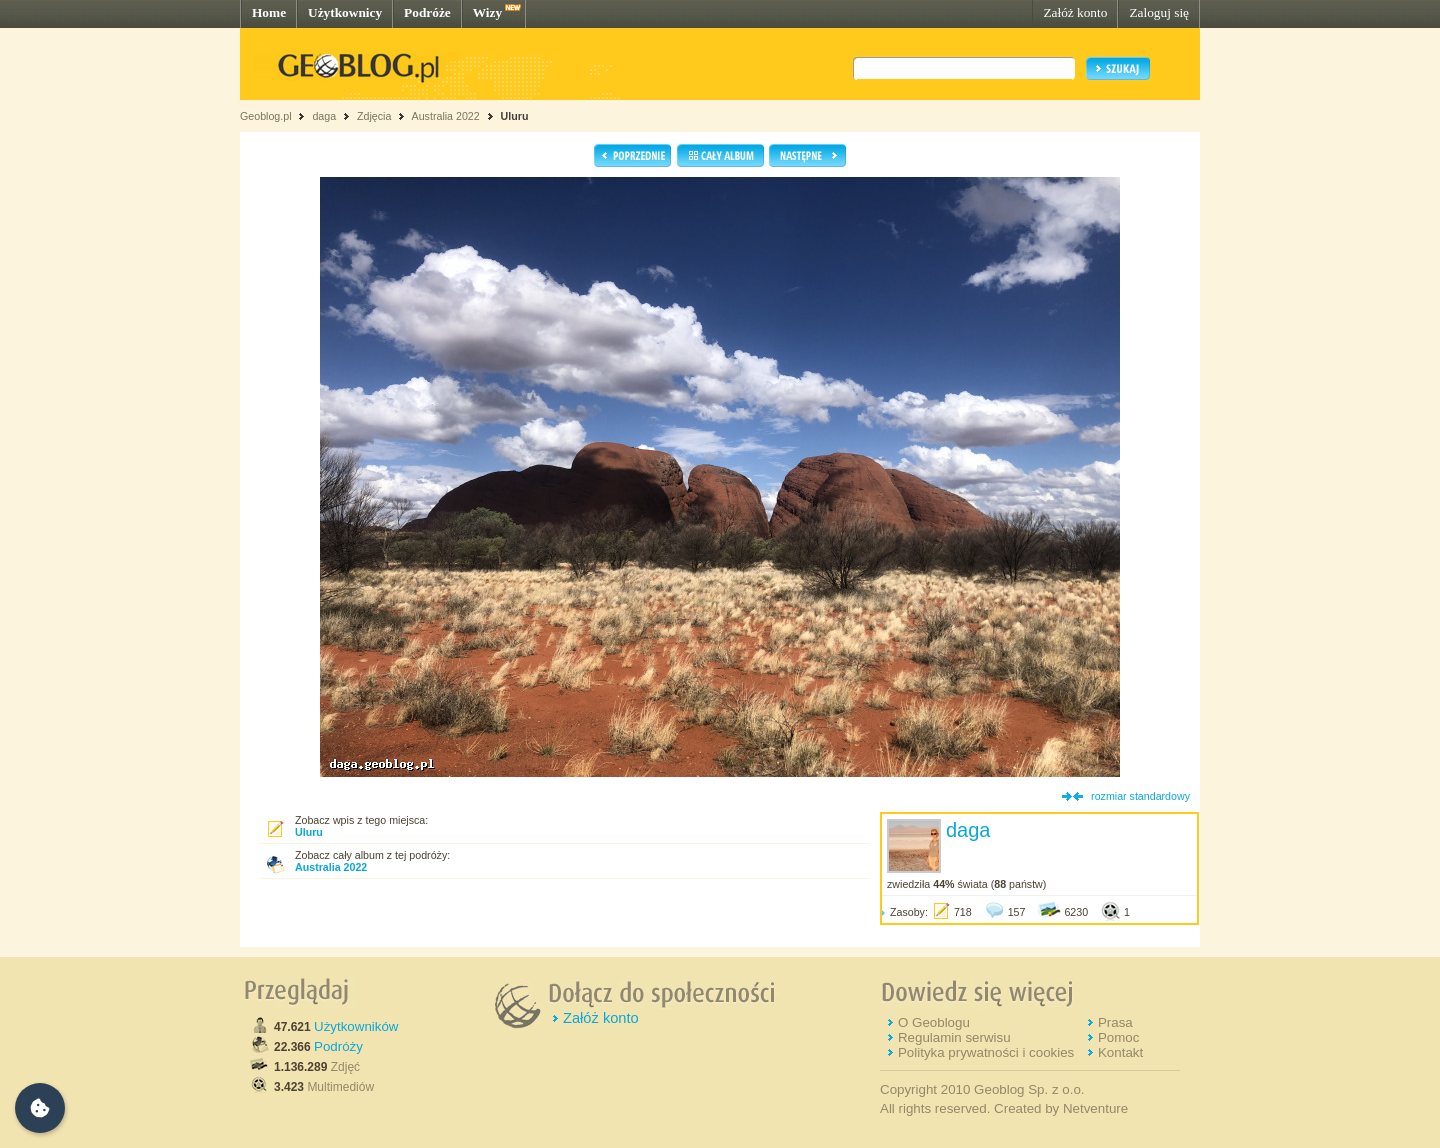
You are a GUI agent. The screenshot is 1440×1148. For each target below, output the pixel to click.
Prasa (1115, 1022)
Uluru (515, 116)
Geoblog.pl (266, 116)
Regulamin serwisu (954, 1037)
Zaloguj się (1159, 12)
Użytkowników (356, 1026)
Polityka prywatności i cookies (986, 1052)
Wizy (487, 12)
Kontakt (1120, 1052)
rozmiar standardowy (1140, 796)
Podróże (427, 12)
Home (269, 12)
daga (324, 116)
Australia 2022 (446, 116)
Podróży (338, 1046)
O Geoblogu (934, 1022)
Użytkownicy (345, 12)
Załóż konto (1075, 12)
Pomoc (1118, 1037)
